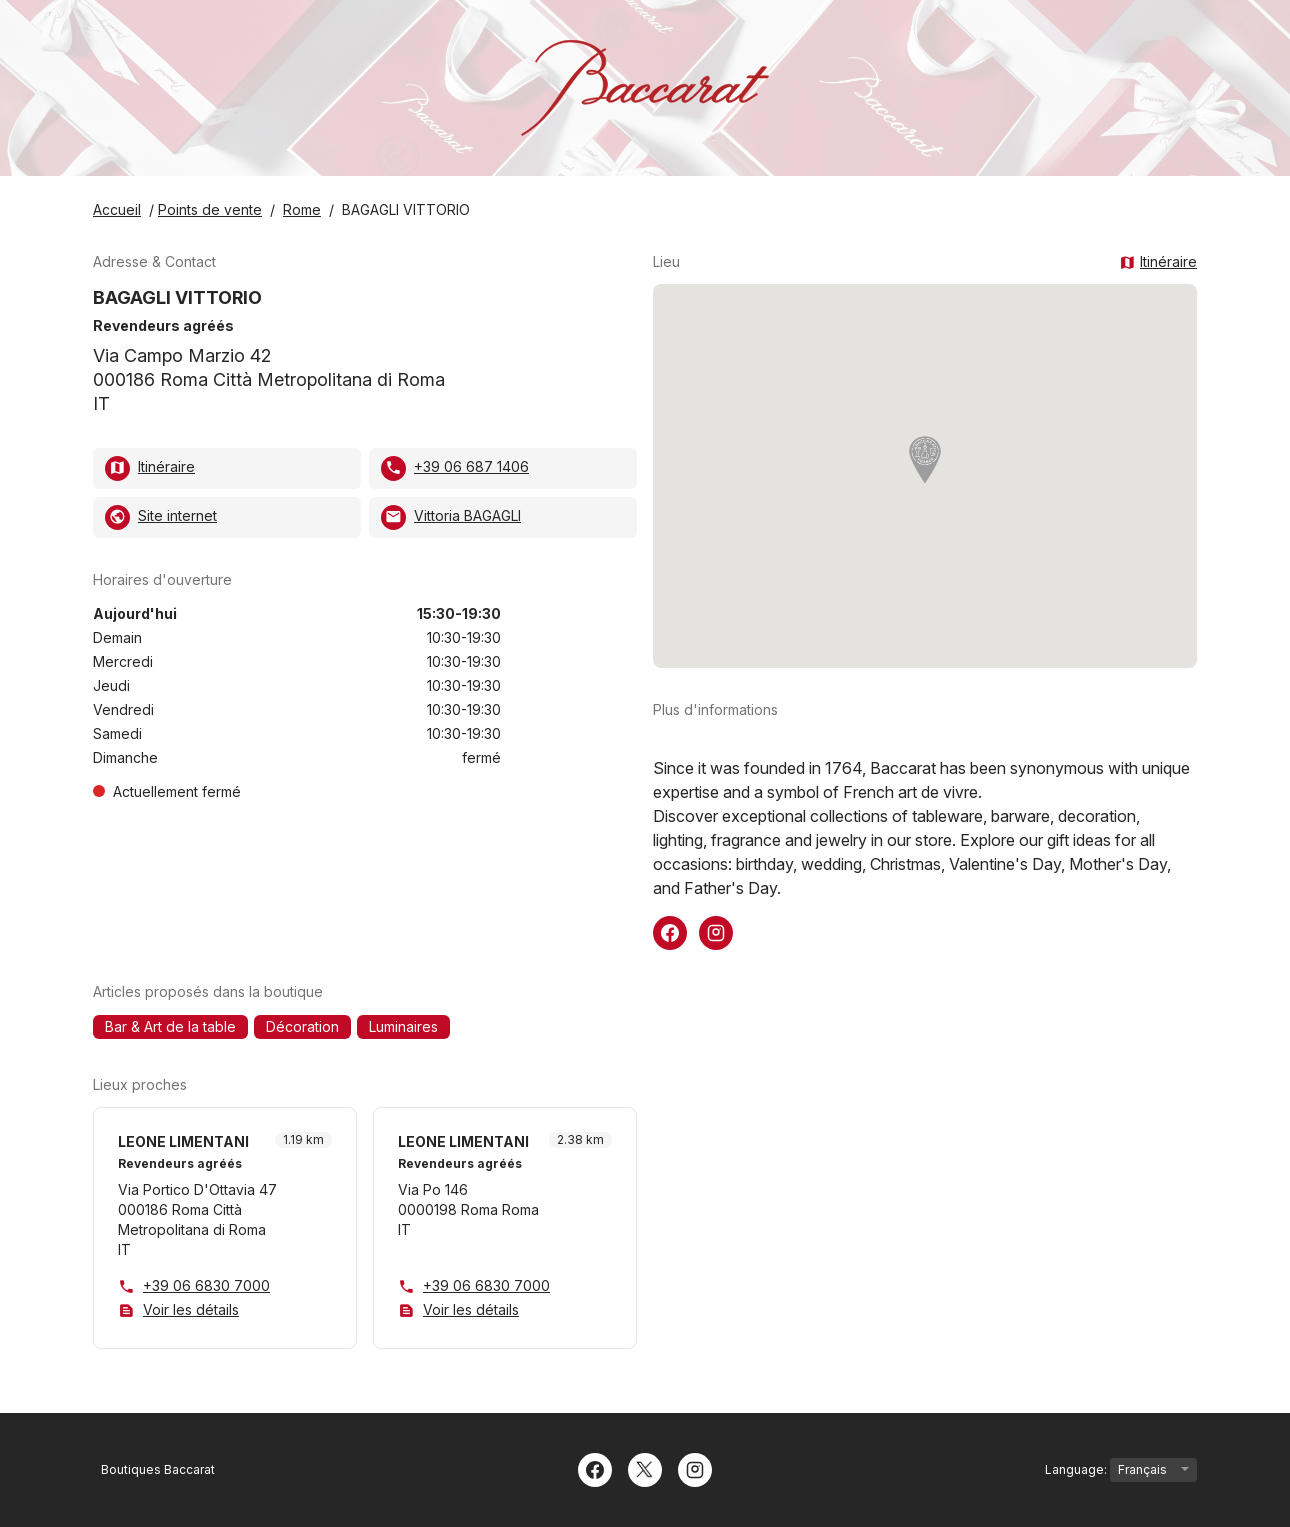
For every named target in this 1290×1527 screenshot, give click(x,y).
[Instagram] (695, 1468)
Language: (1121, 1470)
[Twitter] (645, 1468)
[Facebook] (595, 1468)
